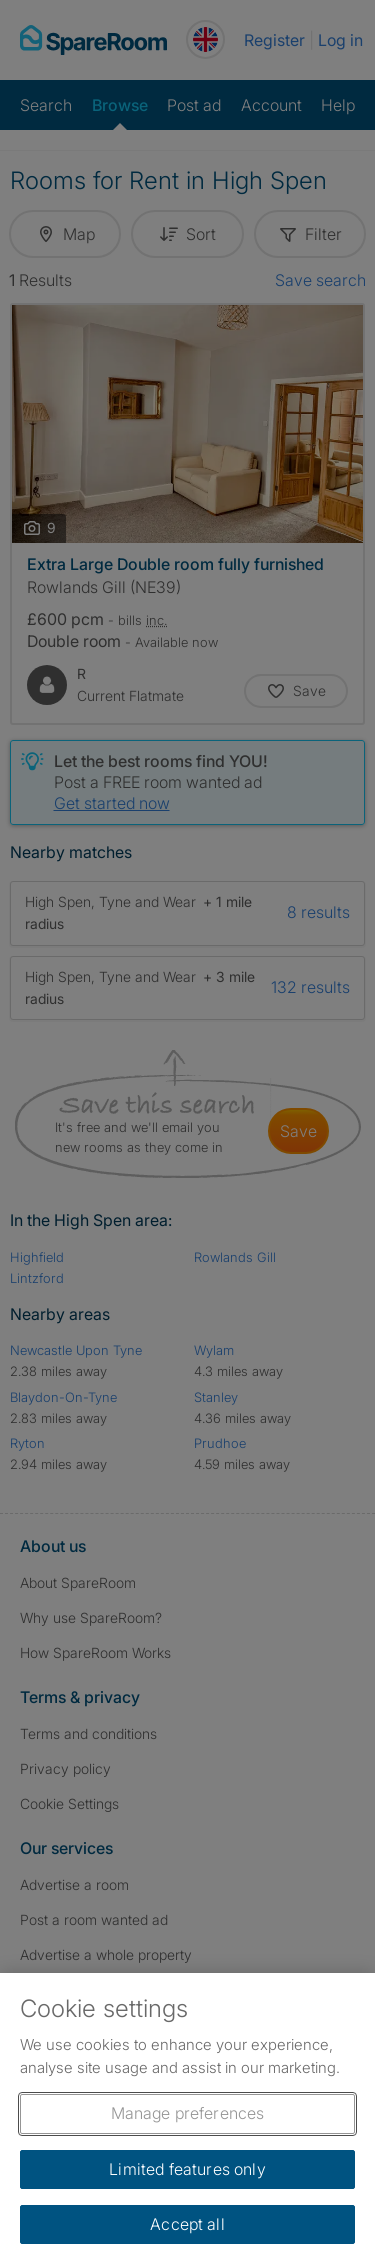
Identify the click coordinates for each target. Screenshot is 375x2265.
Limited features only (187, 2169)
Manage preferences (188, 2113)
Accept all (187, 2224)
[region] (187, 2119)
